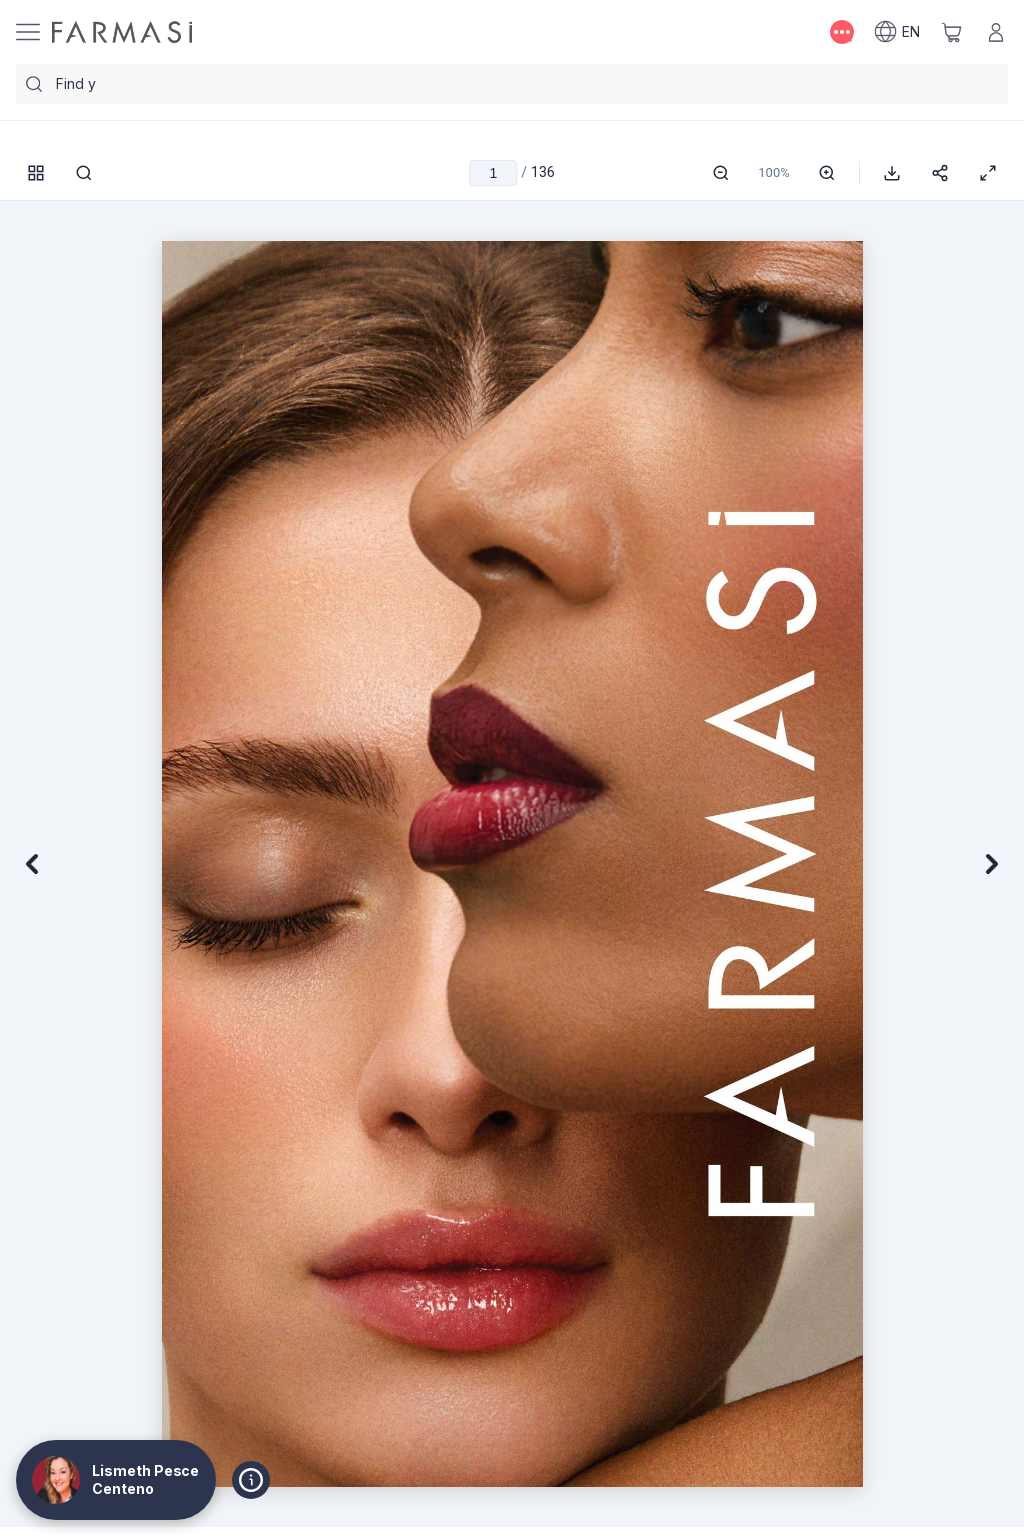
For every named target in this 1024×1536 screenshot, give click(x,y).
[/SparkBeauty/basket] (952, 32)
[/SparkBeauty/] (122, 32)
